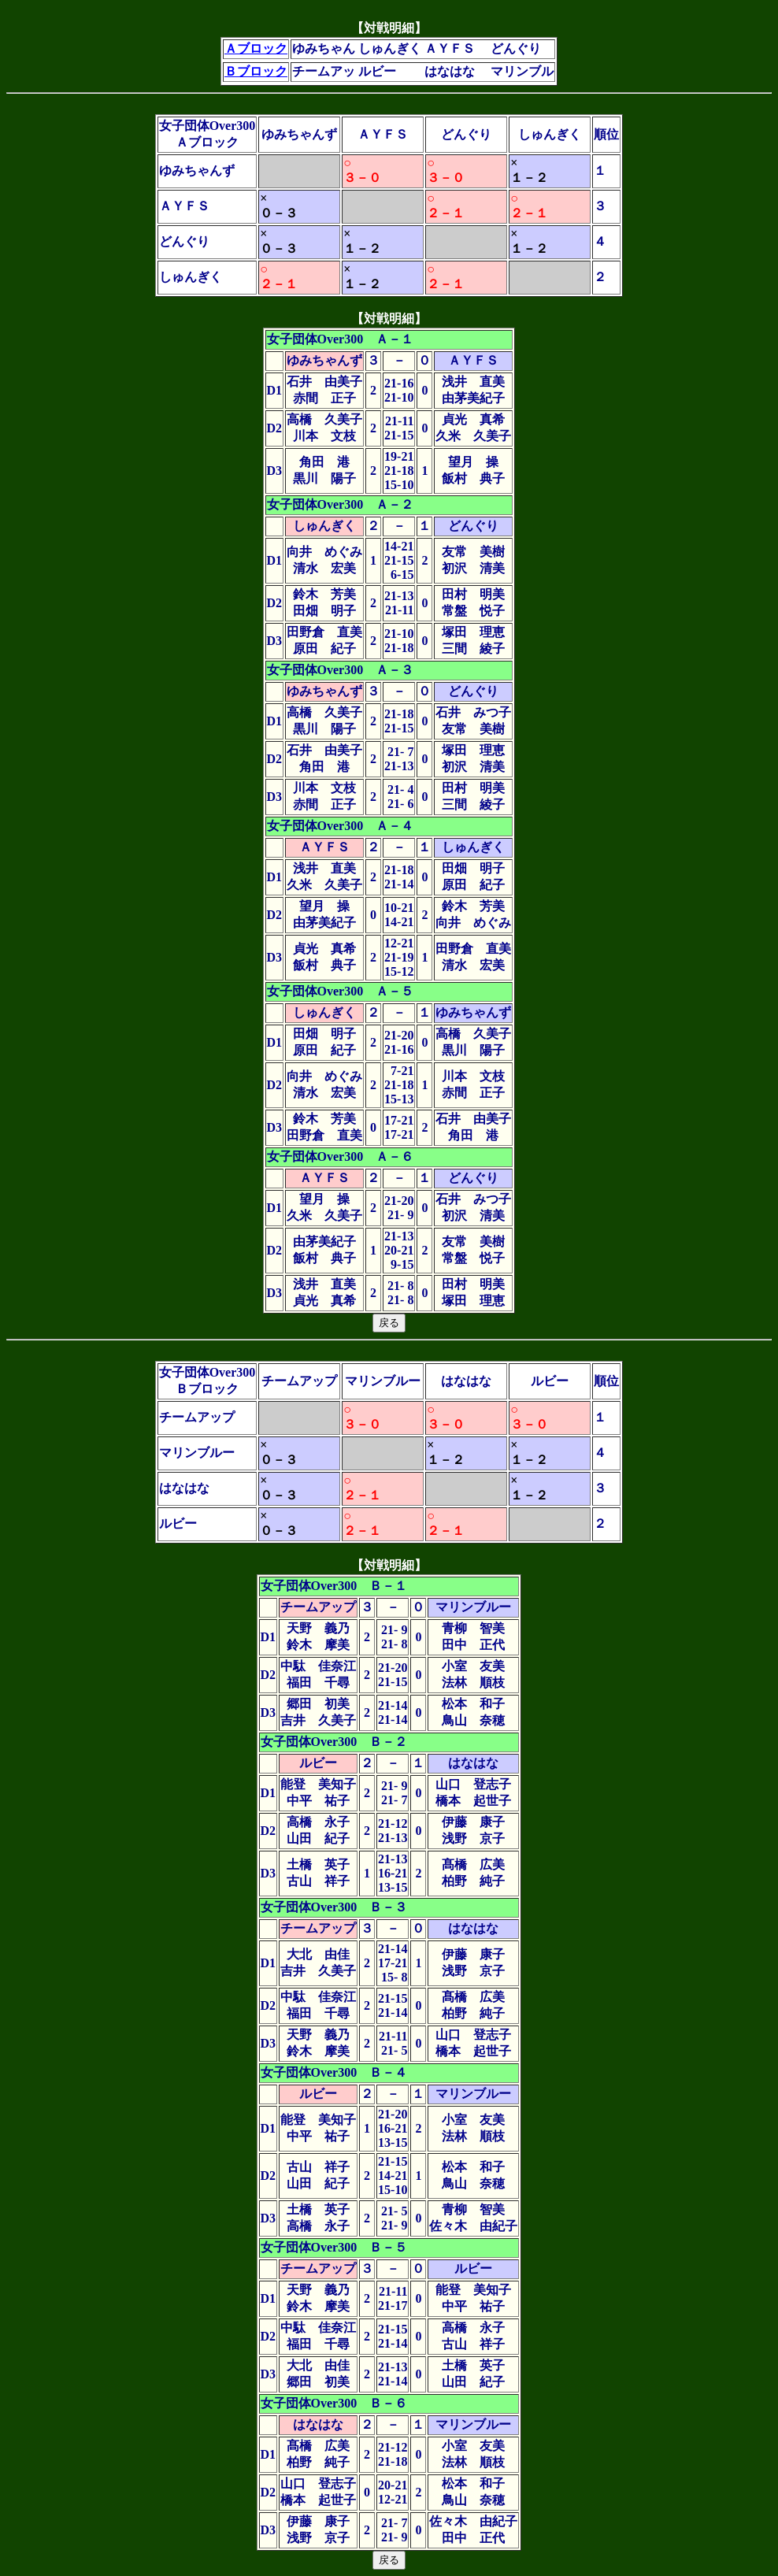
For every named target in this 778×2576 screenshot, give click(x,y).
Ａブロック (255, 48)
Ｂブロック (255, 71)
